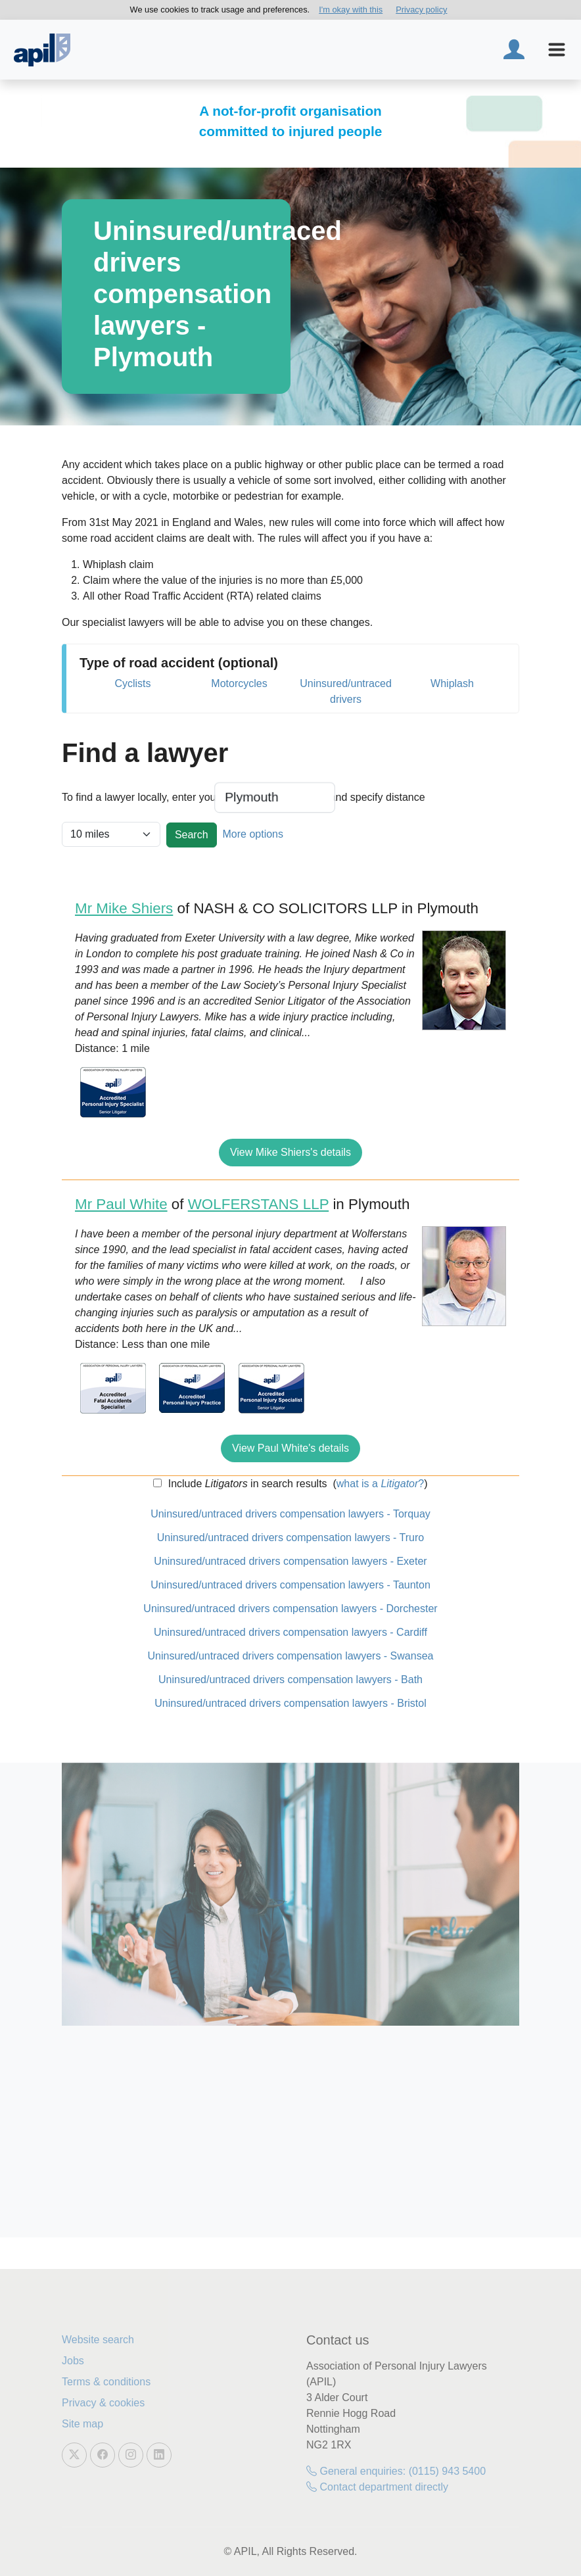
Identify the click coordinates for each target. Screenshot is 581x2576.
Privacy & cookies (103, 2402)
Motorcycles (239, 683)
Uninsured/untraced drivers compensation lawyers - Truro (290, 1537)
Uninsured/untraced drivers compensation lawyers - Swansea (291, 1655)
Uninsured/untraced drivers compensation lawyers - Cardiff (290, 1632)
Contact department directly (377, 2487)
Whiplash (452, 683)
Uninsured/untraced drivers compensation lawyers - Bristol (290, 1703)
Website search (98, 2339)
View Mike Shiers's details (290, 1152)
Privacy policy (421, 9)
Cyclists (132, 683)
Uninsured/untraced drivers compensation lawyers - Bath (290, 1679)
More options (252, 834)
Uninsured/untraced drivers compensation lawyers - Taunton (290, 1584)
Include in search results (246, 1483)
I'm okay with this (351, 9)
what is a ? (380, 1483)
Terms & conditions (106, 2381)
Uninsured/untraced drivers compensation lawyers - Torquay (290, 1513)
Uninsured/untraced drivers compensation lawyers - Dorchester (290, 1608)
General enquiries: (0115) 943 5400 (396, 2471)
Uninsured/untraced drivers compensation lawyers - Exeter (290, 1561)
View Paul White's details (290, 1448)
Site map (82, 2423)
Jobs (73, 2360)
